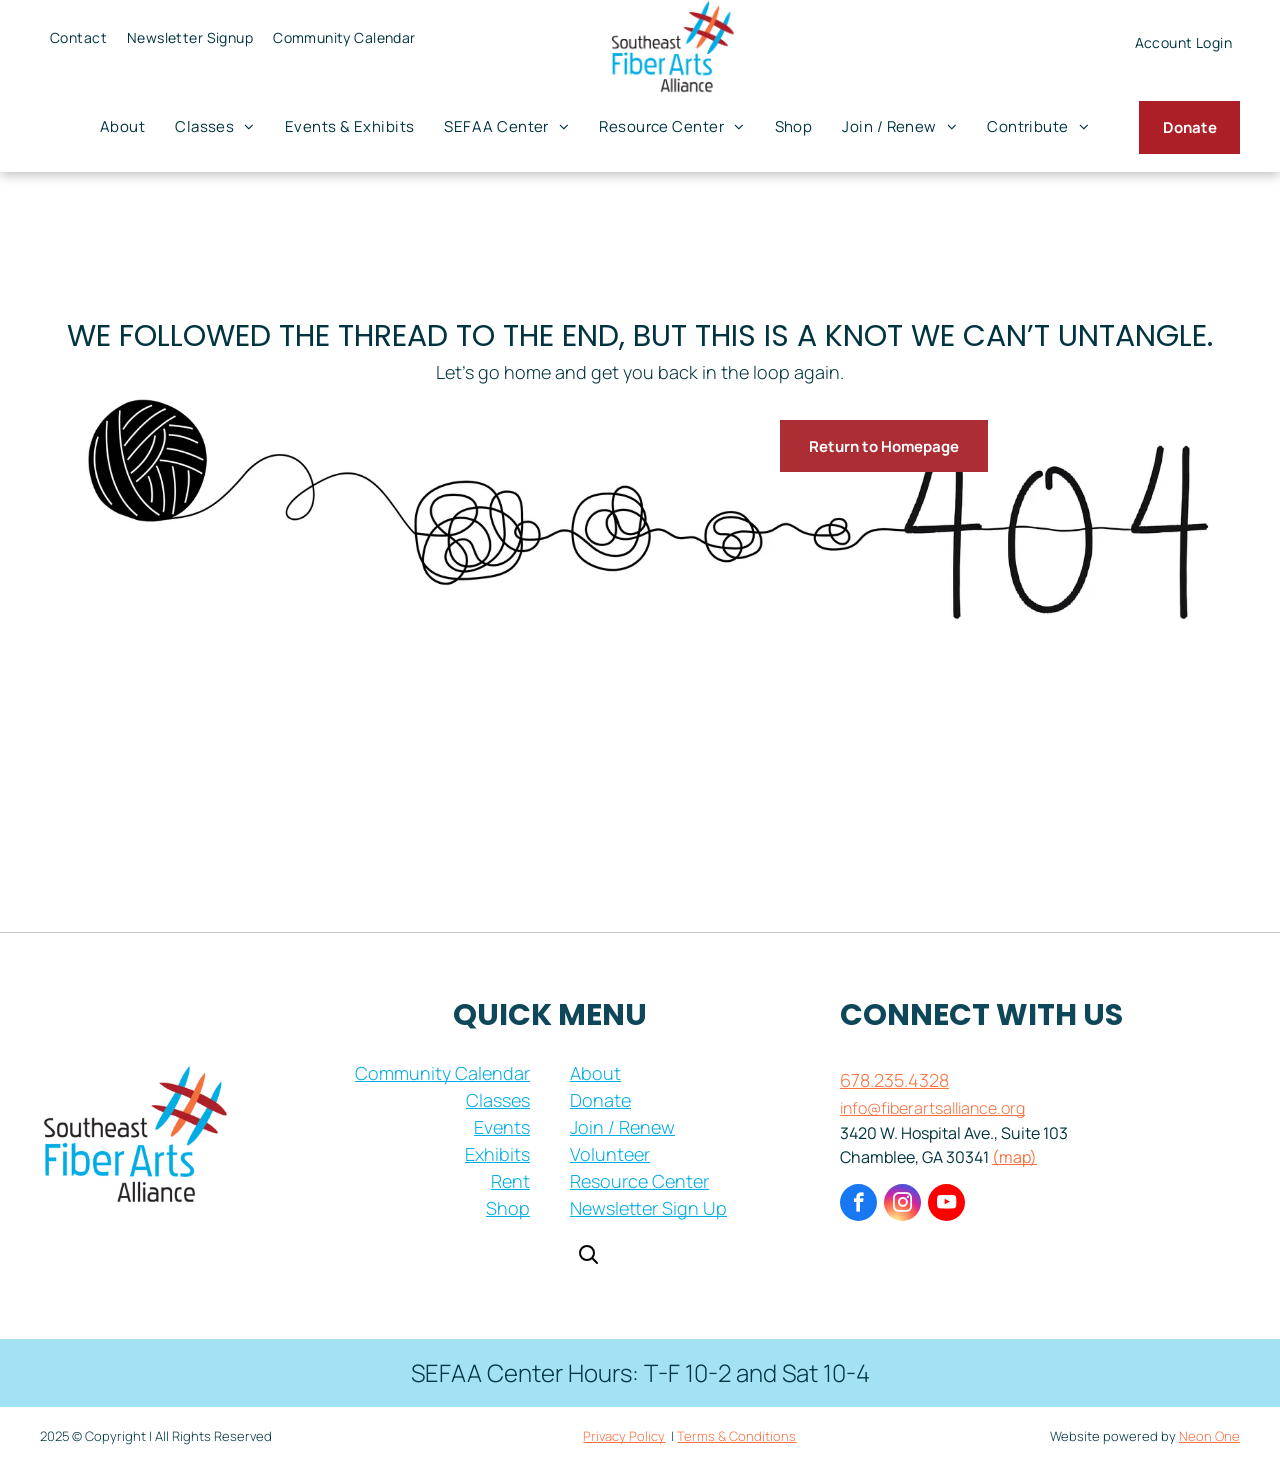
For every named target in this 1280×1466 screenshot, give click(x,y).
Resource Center (639, 1181)
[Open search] (588, 1256)
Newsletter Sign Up (648, 1208)
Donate (600, 1100)
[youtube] (946, 1205)
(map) (1014, 1157)
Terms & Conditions (736, 1436)
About (595, 1073)
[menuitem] (78, 37)
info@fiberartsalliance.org (932, 1108)
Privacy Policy (624, 1436)
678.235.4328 (894, 1080)
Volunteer (610, 1154)
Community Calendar (442, 1073)
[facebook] (858, 1205)
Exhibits (497, 1154)
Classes (498, 1100)
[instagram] (902, 1205)
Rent (510, 1181)
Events (502, 1127)
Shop (508, 1208)
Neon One (1209, 1436)
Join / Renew (622, 1127)
